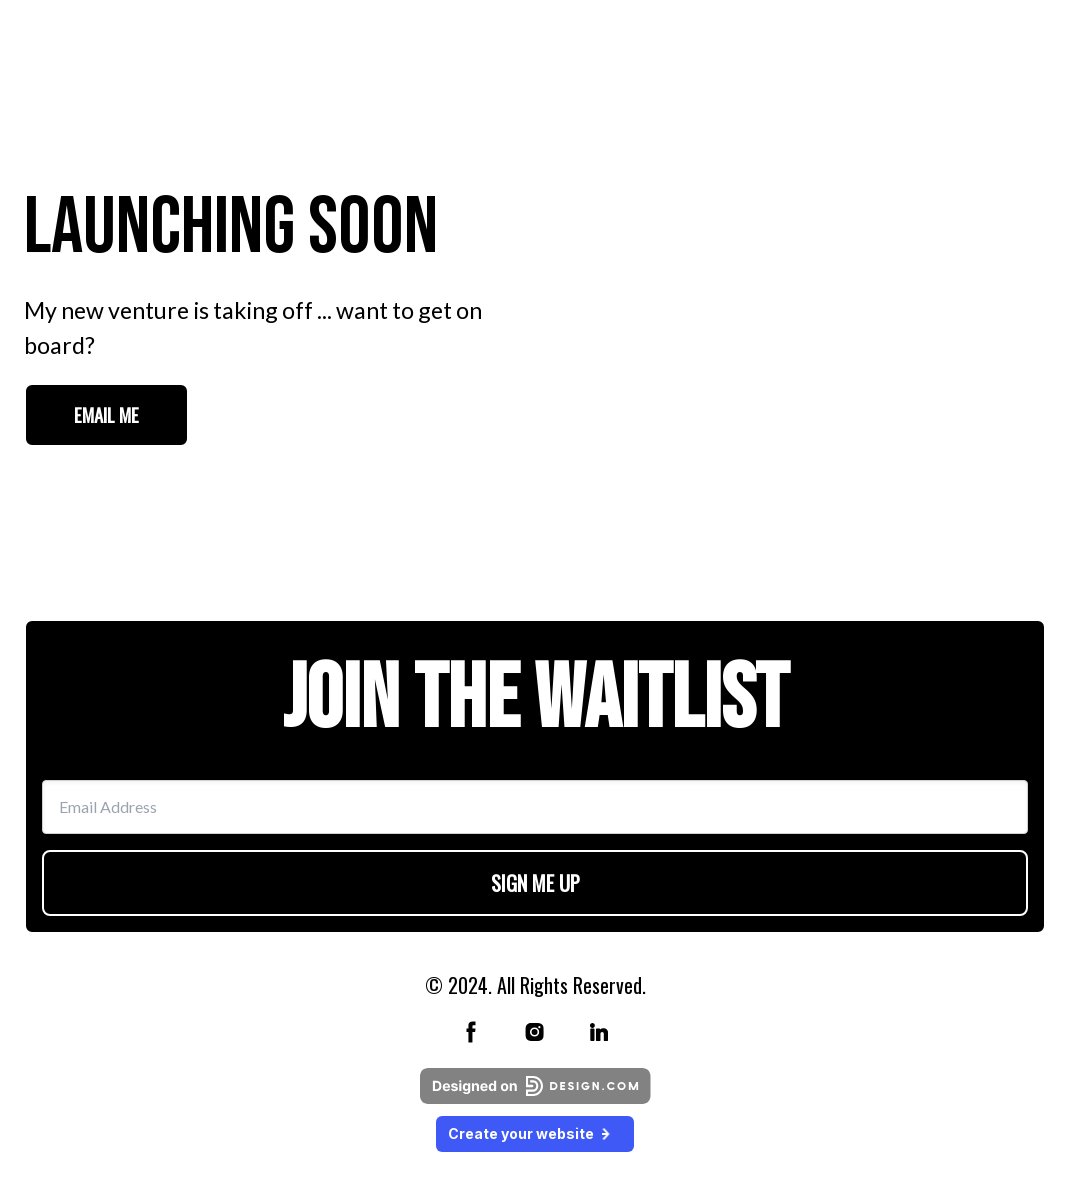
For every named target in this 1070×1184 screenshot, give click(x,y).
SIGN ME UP (535, 883)
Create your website (535, 1133)
